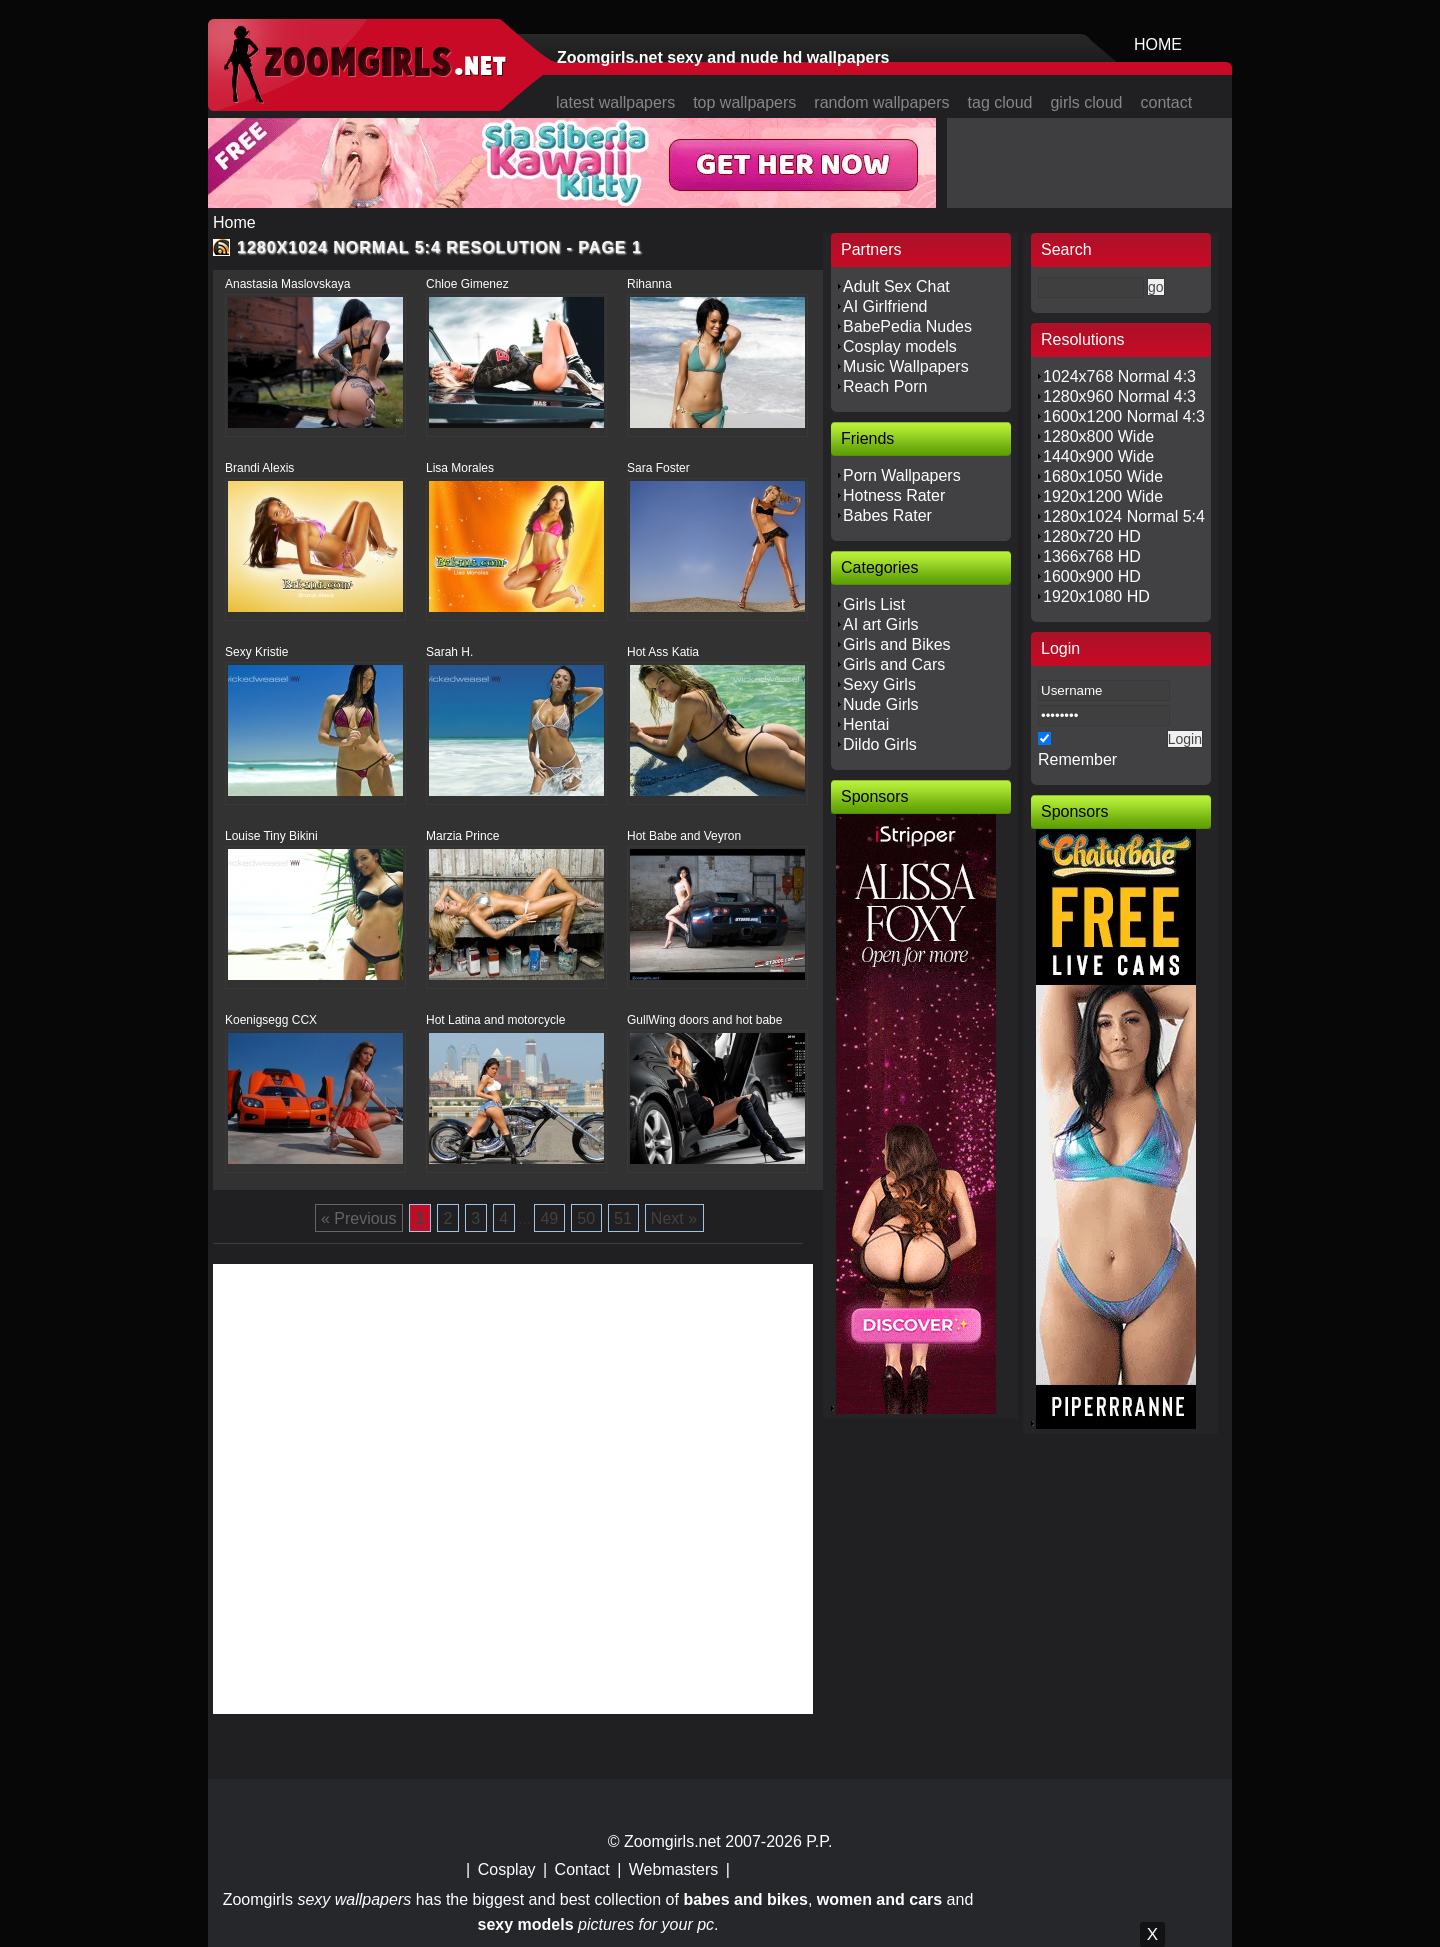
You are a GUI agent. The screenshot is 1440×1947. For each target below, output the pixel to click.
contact (1167, 102)
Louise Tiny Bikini (271, 836)
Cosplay (507, 1869)
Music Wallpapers (906, 366)
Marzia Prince (462, 836)
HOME (1158, 44)
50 (586, 1218)
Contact (582, 1869)
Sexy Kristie (256, 652)
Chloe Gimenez (467, 284)
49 (549, 1218)
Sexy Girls (879, 684)
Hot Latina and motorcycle (495, 1020)
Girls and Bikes (897, 644)
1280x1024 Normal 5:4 (1124, 516)
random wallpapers (881, 102)
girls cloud (1086, 102)
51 (623, 1218)
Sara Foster (658, 468)
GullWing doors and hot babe (704, 1020)
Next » (674, 1218)
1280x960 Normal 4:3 (1119, 396)
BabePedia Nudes (907, 326)
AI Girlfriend (885, 306)
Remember (1077, 759)
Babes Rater (887, 515)
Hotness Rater (894, 495)
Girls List (874, 604)
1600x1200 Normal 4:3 (1124, 416)
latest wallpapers (615, 102)
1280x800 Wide (1098, 436)
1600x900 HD (1092, 576)
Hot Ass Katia (663, 652)
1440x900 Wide (1098, 456)
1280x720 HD (1092, 536)
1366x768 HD (1092, 556)
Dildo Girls (880, 744)
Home (234, 222)
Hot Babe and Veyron (684, 836)
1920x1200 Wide (1103, 496)
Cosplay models (900, 346)
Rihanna (649, 284)
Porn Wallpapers (902, 475)
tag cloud (1000, 102)
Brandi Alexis (259, 468)
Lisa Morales (460, 468)
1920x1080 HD (1096, 596)
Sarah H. (449, 652)
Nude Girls (881, 704)
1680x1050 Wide (1103, 476)
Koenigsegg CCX (271, 1020)
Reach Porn (885, 386)
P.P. (819, 1841)
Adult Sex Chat (896, 286)
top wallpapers (744, 102)
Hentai (866, 724)
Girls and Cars (894, 664)
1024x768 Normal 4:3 (1119, 376)
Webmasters (674, 1869)
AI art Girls (881, 624)
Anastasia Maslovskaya (287, 284)
